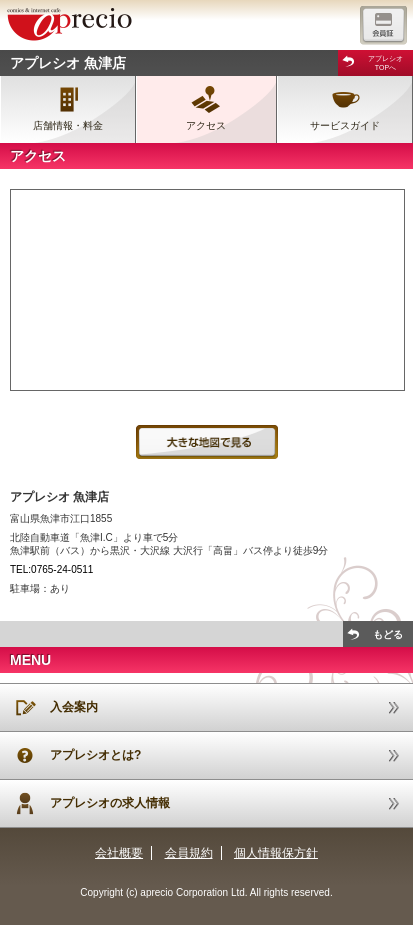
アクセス (206, 125)
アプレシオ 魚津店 (68, 63)
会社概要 (119, 853)
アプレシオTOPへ (385, 63)
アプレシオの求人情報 (110, 803)
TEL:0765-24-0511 (51, 569)
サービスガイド (345, 125)
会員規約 (189, 853)
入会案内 (74, 707)
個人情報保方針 (276, 853)
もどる (388, 634)
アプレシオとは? (95, 755)
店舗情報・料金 (68, 125)
